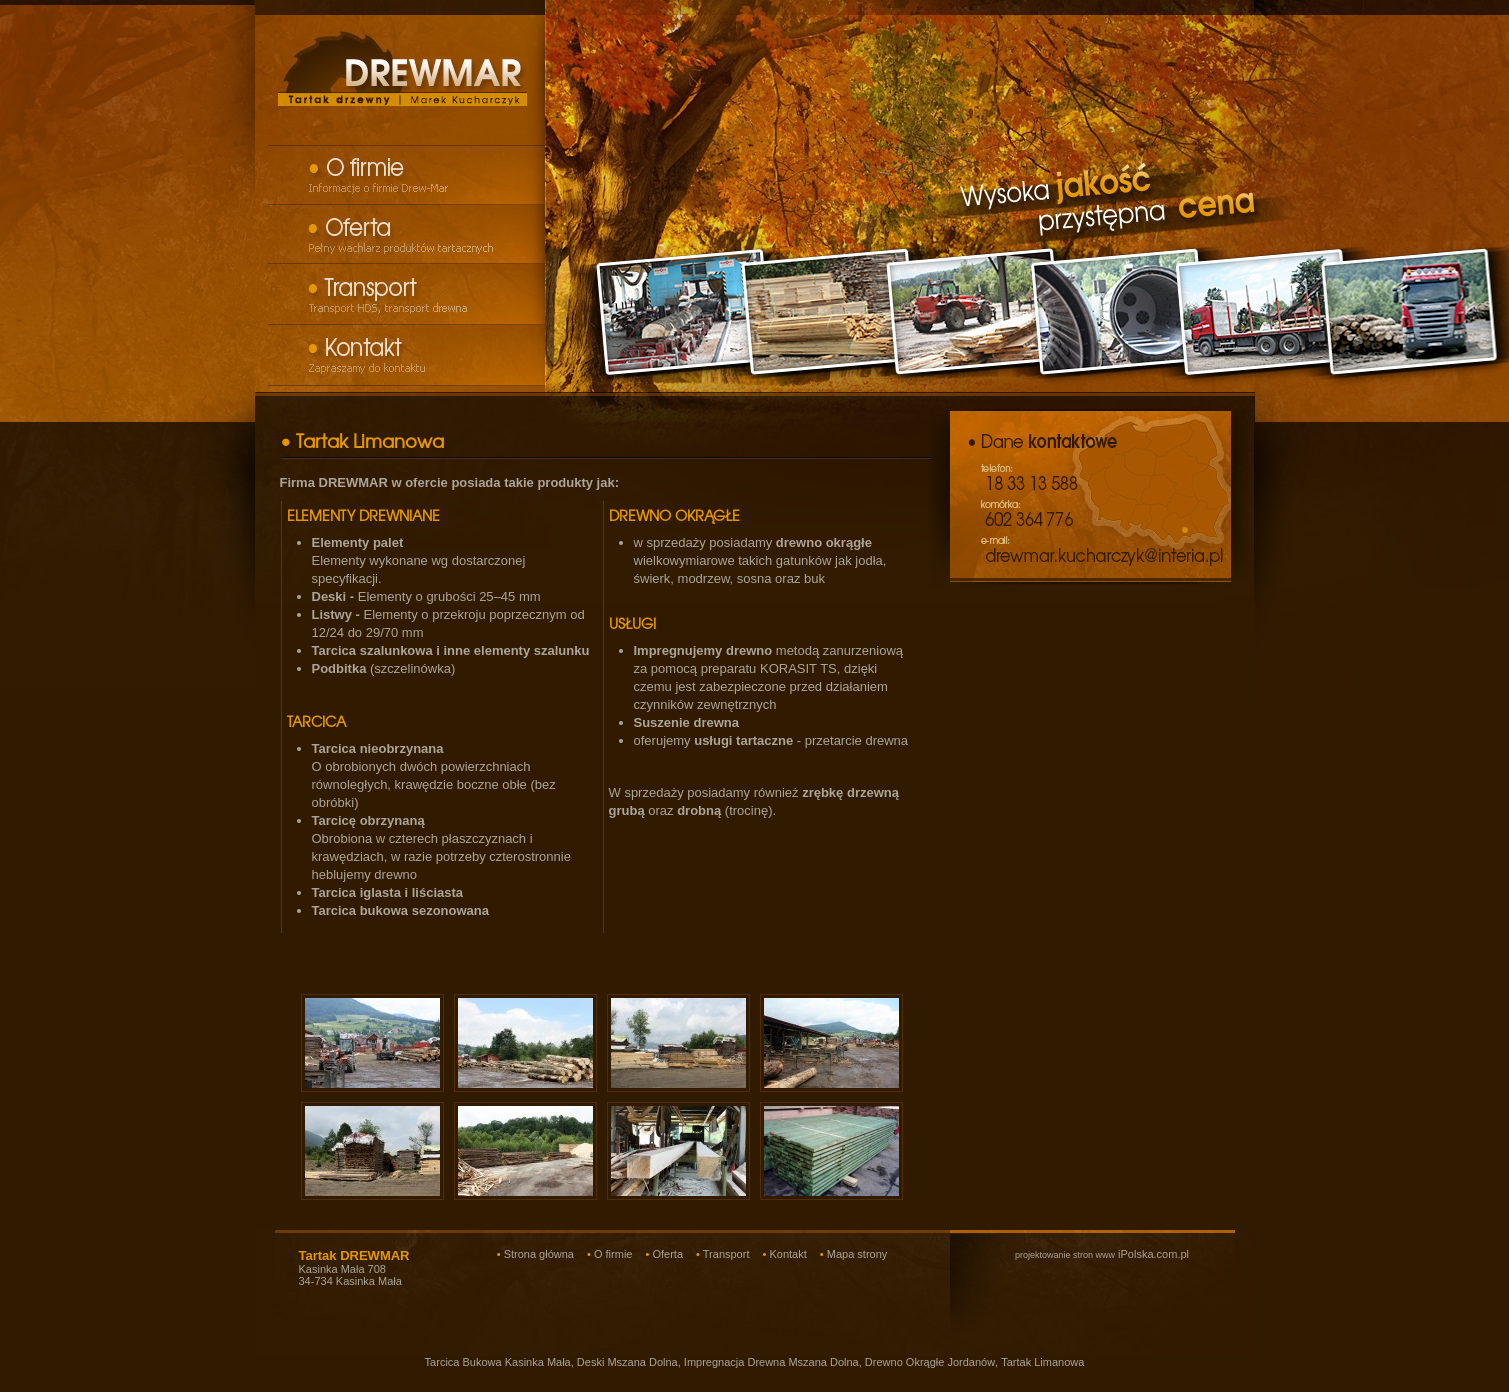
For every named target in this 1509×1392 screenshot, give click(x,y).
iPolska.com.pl (1102, 1254)
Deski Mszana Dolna (627, 1362)
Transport (726, 1254)
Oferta (667, 1254)
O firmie (613, 1254)
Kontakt (787, 1254)
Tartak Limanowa (1042, 1362)
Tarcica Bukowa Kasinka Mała (498, 1362)
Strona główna (539, 1254)
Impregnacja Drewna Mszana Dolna (771, 1362)
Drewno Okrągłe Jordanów (930, 1362)
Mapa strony (857, 1254)
